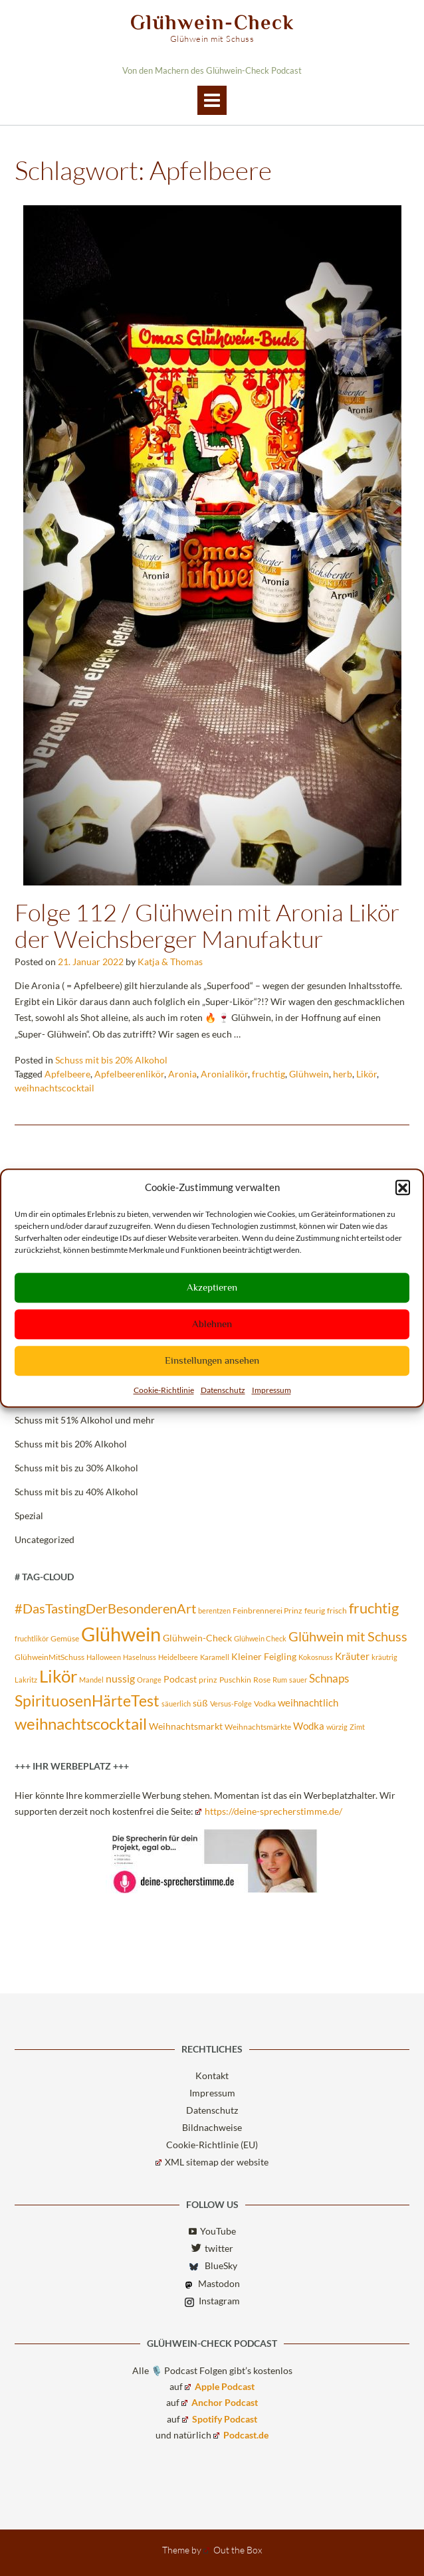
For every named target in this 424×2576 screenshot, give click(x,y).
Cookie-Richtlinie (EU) (212, 2144)
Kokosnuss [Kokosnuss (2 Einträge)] (315, 1657)
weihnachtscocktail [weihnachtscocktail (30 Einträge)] (81, 1723)
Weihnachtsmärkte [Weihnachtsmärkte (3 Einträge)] (258, 1727)
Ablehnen (212, 1323)
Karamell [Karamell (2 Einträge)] (214, 1657)
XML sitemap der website (212, 2161)
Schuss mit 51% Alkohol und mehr (85, 1420)
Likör (366, 1073)
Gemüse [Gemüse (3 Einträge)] (65, 1638)
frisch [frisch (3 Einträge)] (337, 1610)
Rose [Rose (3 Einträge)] (261, 1680)
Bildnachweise (212, 2127)
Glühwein (309, 1073)
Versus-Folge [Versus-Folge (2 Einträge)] (231, 1703)
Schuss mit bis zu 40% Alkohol (76, 1491)
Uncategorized (44, 1539)
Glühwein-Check (212, 23)
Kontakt (212, 2075)
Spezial (29, 1515)
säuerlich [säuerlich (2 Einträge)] (176, 1703)
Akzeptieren (212, 1287)
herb (342, 1073)
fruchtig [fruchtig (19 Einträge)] (374, 1608)
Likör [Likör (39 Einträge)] (58, 1676)
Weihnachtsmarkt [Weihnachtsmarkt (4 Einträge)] (186, 1726)
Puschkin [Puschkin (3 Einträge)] (235, 1680)
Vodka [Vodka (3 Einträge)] (265, 1703)
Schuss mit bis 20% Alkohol (111, 1059)
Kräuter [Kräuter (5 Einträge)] (352, 1656)
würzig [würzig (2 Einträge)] (337, 1726)
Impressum (271, 1390)
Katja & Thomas (170, 961)
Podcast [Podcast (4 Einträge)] (180, 1679)
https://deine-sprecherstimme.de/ (268, 1811)
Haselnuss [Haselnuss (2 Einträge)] (139, 1657)
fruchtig (268, 1073)
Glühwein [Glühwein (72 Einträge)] (121, 1633)
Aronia (182, 1073)
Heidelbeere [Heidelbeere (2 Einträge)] (178, 1657)
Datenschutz (223, 1390)
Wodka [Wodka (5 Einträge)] (308, 1726)
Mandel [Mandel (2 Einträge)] (91, 1679)
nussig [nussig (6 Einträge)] (120, 1679)
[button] (402, 1187)
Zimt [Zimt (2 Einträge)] (357, 1726)
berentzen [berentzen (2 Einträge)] (214, 1610)
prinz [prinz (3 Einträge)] (208, 1680)
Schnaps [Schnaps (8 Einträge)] (329, 1678)
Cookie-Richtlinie (164, 1390)
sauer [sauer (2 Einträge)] (298, 1679)
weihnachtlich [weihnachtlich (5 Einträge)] (308, 1702)
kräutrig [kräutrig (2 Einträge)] (384, 1657)
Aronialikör (224, 1073)
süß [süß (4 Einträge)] (200, 1703)
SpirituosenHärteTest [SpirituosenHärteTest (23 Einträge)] (87, 1700)
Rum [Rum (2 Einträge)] (279, 1679)
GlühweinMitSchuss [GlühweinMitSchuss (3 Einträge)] (49, 1657)
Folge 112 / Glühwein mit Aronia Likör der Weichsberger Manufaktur (207, 925)
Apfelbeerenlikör (129, 1073)
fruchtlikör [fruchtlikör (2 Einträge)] (32, 1638)
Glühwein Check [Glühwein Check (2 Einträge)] (260, 1638)
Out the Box (232, 2549)
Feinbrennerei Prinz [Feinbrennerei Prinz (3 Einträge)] (267, 1610)
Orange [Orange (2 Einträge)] (149, 1679)
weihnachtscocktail (54, 1087)
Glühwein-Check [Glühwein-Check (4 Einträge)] (197, 1638)
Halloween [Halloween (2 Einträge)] (103, 1657)
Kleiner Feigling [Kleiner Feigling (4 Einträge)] (263, 1656)
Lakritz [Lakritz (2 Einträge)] (26, 1679)
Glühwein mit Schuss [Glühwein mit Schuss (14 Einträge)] (347, 1636)
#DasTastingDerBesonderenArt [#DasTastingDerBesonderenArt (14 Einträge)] (105, 1608)
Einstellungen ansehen (212, 1360)
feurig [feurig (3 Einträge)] (314, 1610)
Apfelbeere (67, 1073)
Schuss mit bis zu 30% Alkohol (76, 1467)
